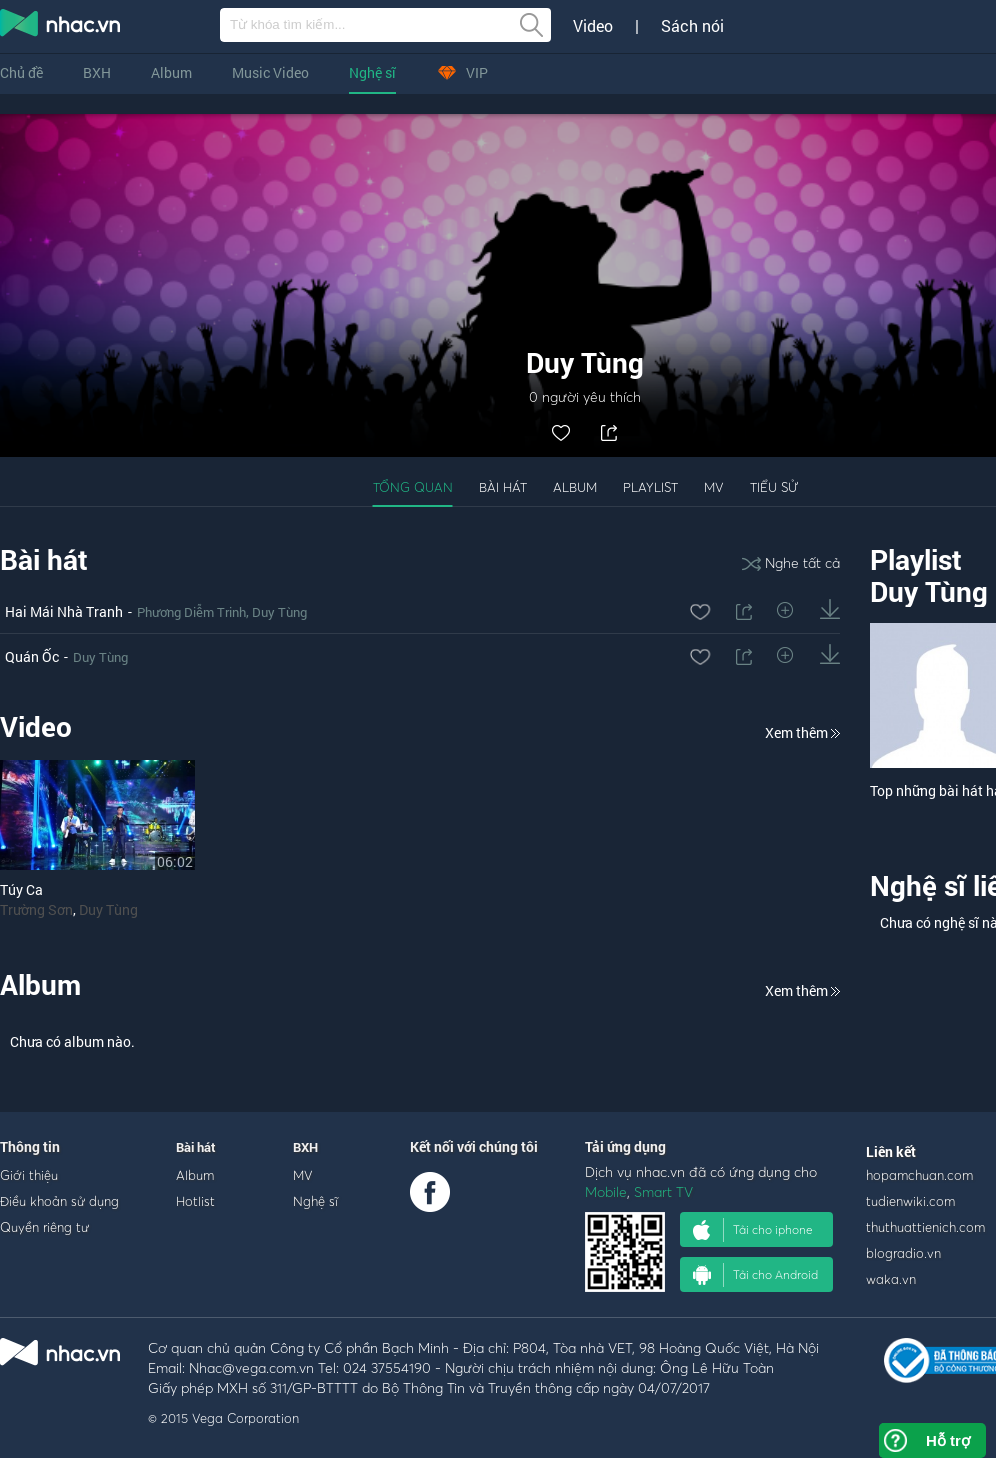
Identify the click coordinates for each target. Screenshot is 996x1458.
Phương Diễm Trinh (191, 612)
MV (714, 487)
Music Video (270, 72)
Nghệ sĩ (372, 72)
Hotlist (195, 1201)
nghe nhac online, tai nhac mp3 (61, 27)
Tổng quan (413, 487)
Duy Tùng (279, 612)
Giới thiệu (29, 1175)
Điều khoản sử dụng (59, 1201)
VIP (462, 72)
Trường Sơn (36, 909)
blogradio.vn (903, 1253)
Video (593, 26)
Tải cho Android (755, 1275)
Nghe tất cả (791, 562)
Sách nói (692, 26)
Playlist (650, 487)
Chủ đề (21, 72)
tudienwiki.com (910, 1201)
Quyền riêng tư (44, 1227)
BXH (97, 72)
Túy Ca (21, 889)
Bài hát (503, 487)
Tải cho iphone (753, 1230)
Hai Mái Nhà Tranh (64, 611)
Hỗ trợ (948, 1440)
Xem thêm (802, 732)
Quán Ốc (32, 656)
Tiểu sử (774, 487)
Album (171, 72)
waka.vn (891, 1279)
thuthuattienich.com (925, 1227)
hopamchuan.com (919, 1175)
